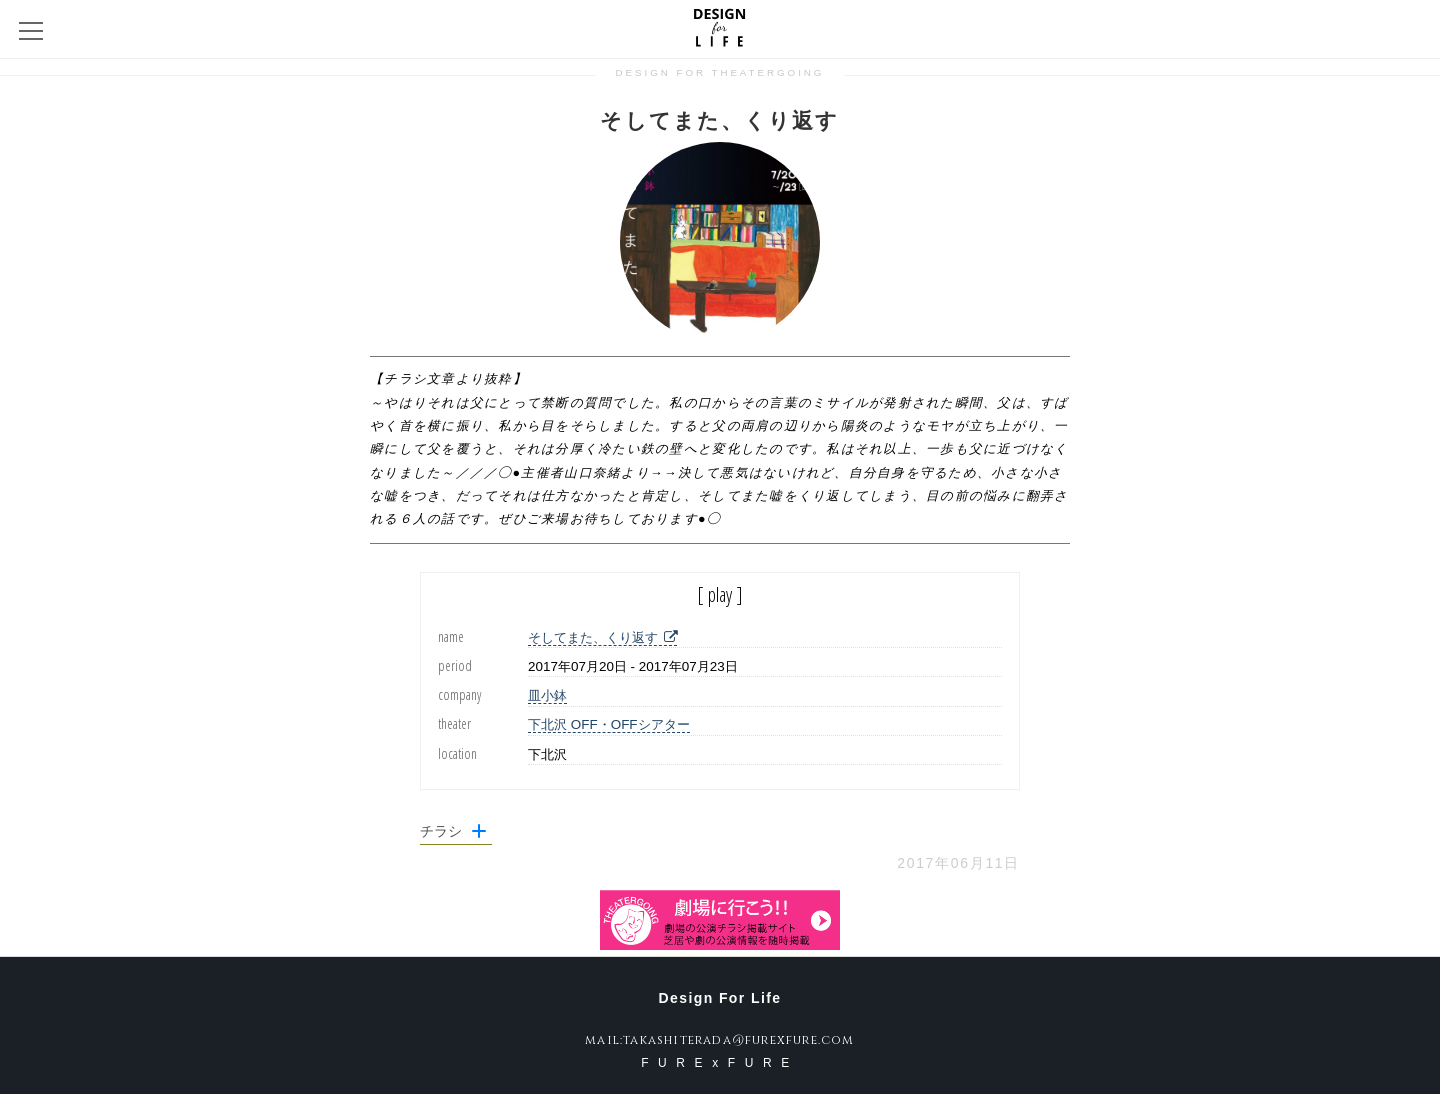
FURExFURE (720, 1063)
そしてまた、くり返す (602, 637)
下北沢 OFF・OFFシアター (608, 724)
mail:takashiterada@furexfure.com (719, 1040)
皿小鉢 (547, 695)
